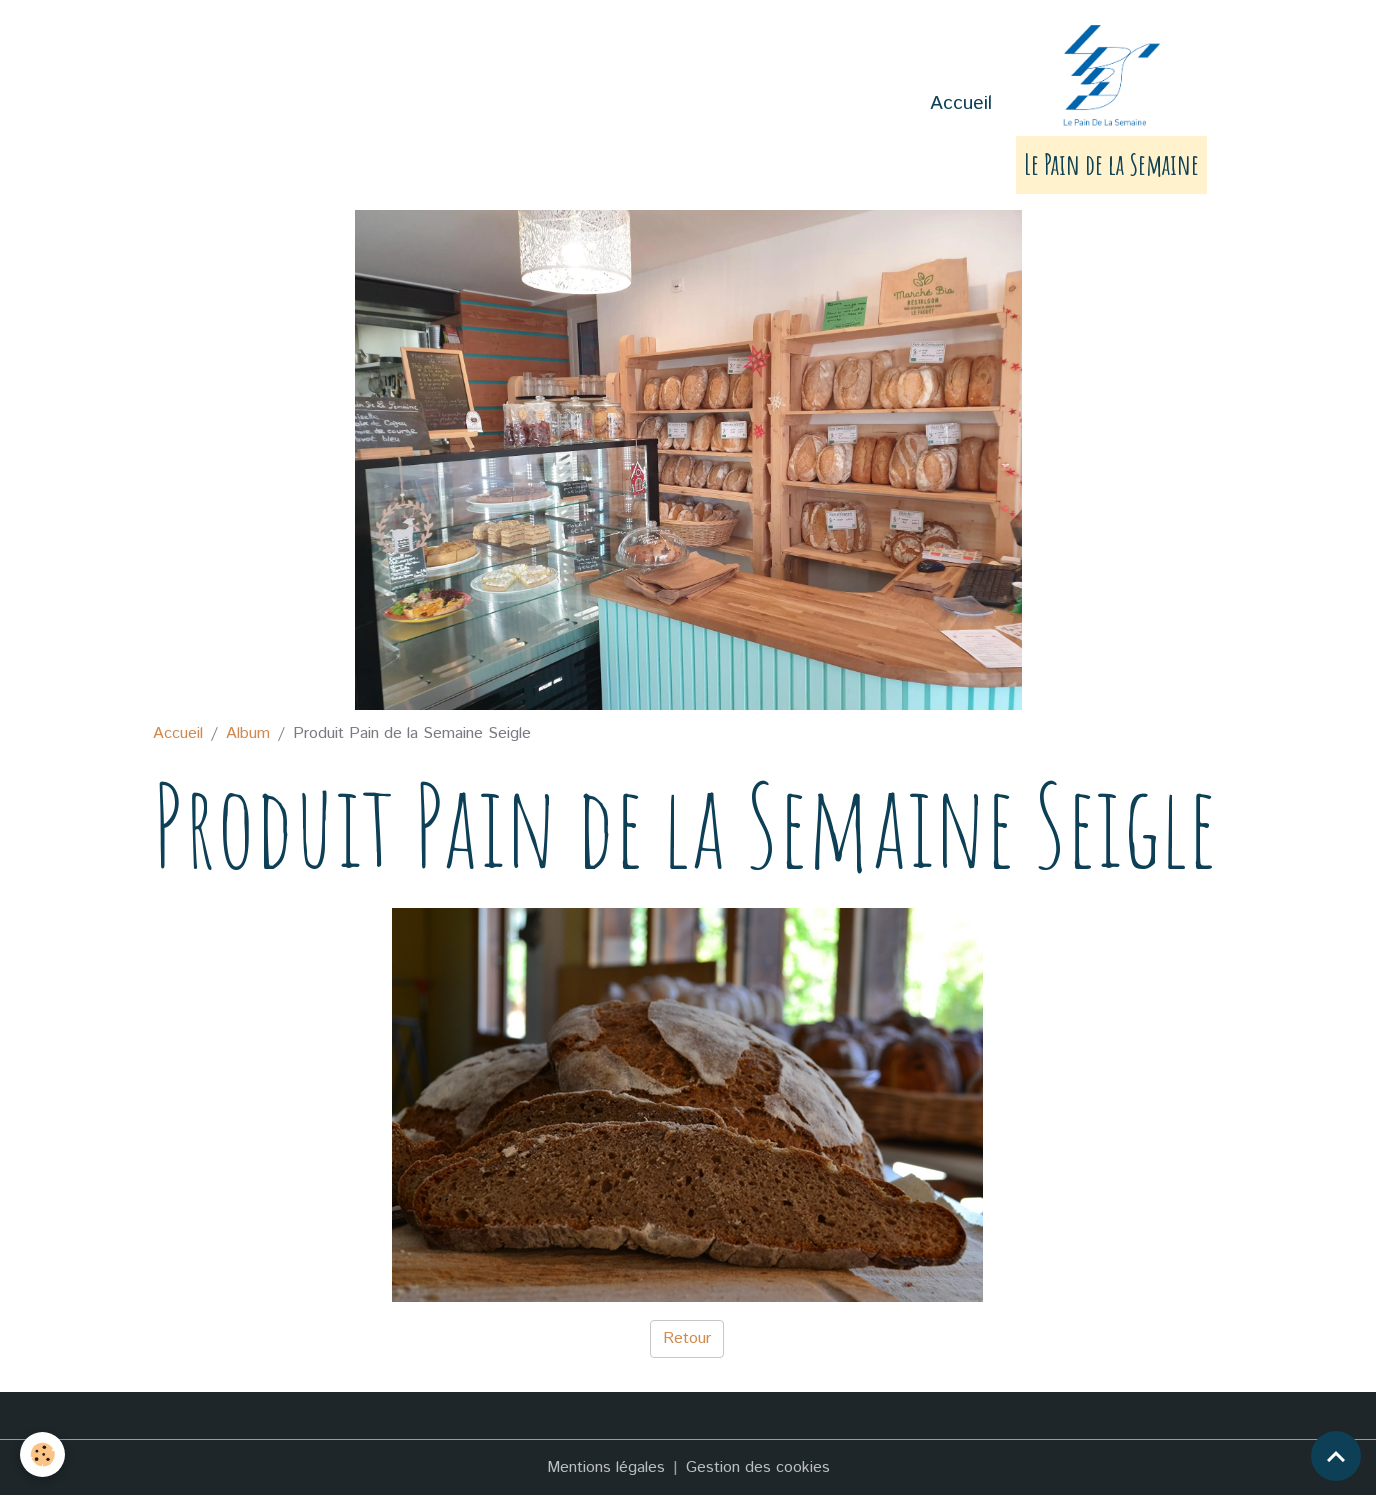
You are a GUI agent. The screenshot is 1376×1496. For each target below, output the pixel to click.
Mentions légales (606, 1467)
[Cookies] (42, 1454)
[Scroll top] (1336, 1456)
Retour (687, 1338)
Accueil (961, 103)
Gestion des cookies (758, 1467)
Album (248, 733)
